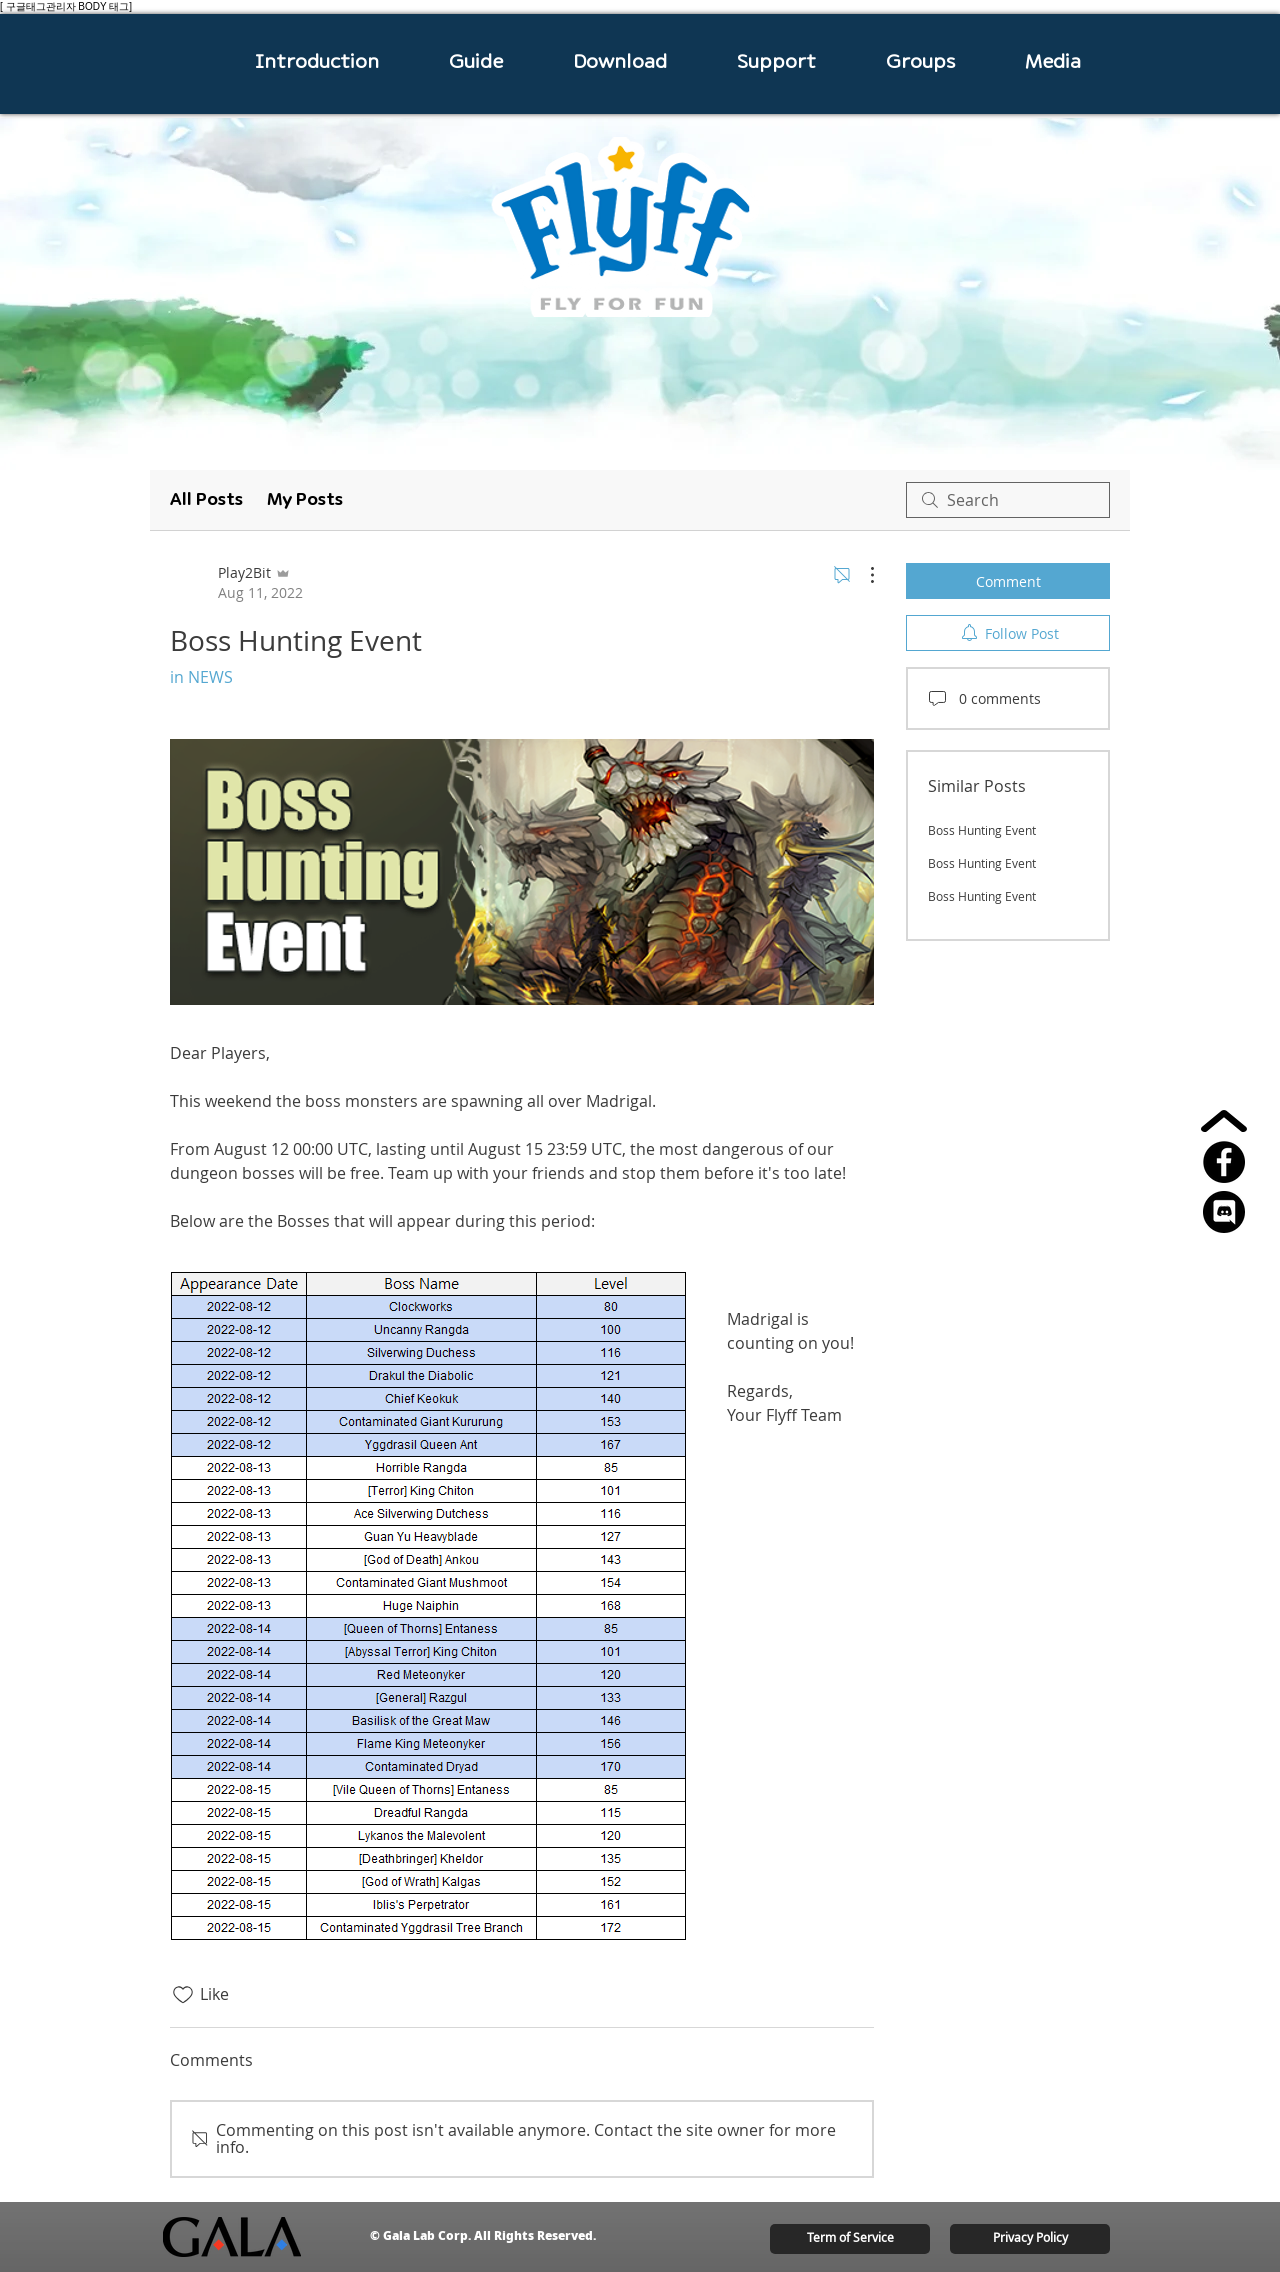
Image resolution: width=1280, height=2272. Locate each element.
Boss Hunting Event (982, 830)
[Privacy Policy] (1030, 2239)
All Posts (206, 499)
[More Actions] (862, 575)
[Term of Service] (850, 2239)
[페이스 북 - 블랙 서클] (1224, 1162)
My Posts (305, 499)
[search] (1008, 500)
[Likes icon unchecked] (183, 1995)
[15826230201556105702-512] (1224, 1212)
